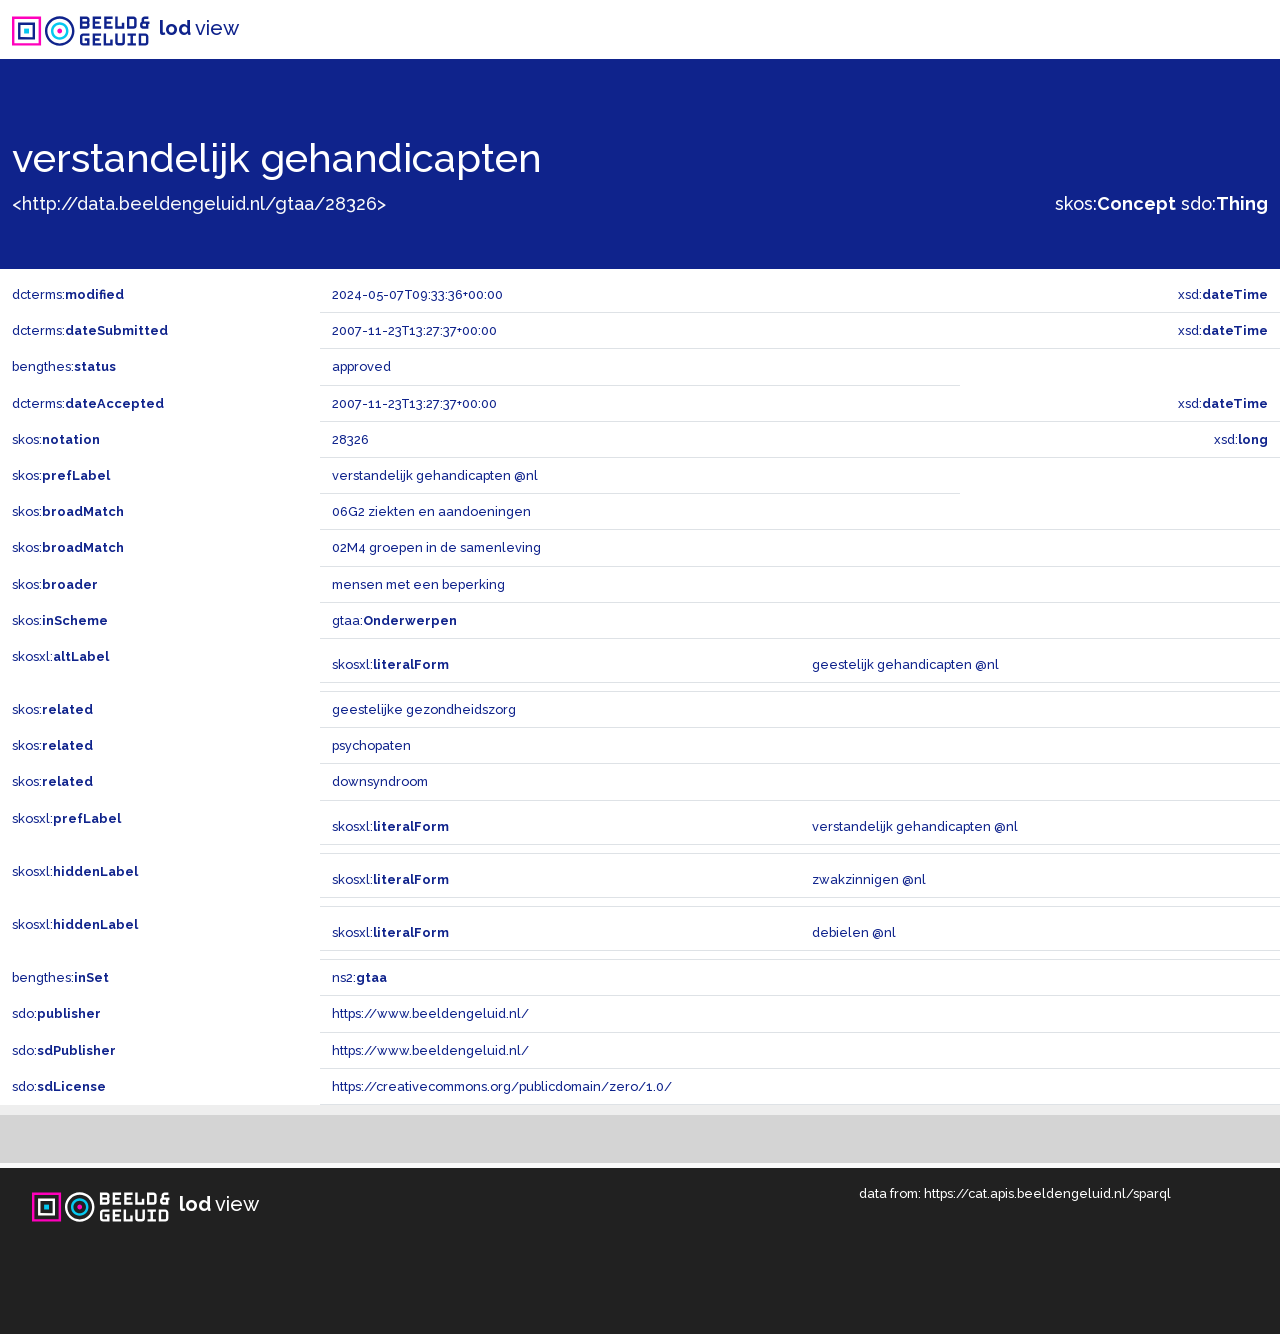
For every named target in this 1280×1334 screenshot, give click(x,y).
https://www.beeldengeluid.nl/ (430, 1013)
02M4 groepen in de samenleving (436, 547)
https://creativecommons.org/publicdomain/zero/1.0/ (502, 1086)
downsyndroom (380, 781)
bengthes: (64, 366)
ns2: (359, 977)
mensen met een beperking (418, 584)
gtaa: (394, 620)
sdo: (1224, 203)
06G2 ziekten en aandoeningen (431, 511)
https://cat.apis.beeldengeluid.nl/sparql (1047, 1193)
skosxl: (60, 656)
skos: (1115, 203)
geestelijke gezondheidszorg (424, 709)
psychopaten (371, 745)
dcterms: (68, 294)
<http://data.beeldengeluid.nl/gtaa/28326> (199, 203)
